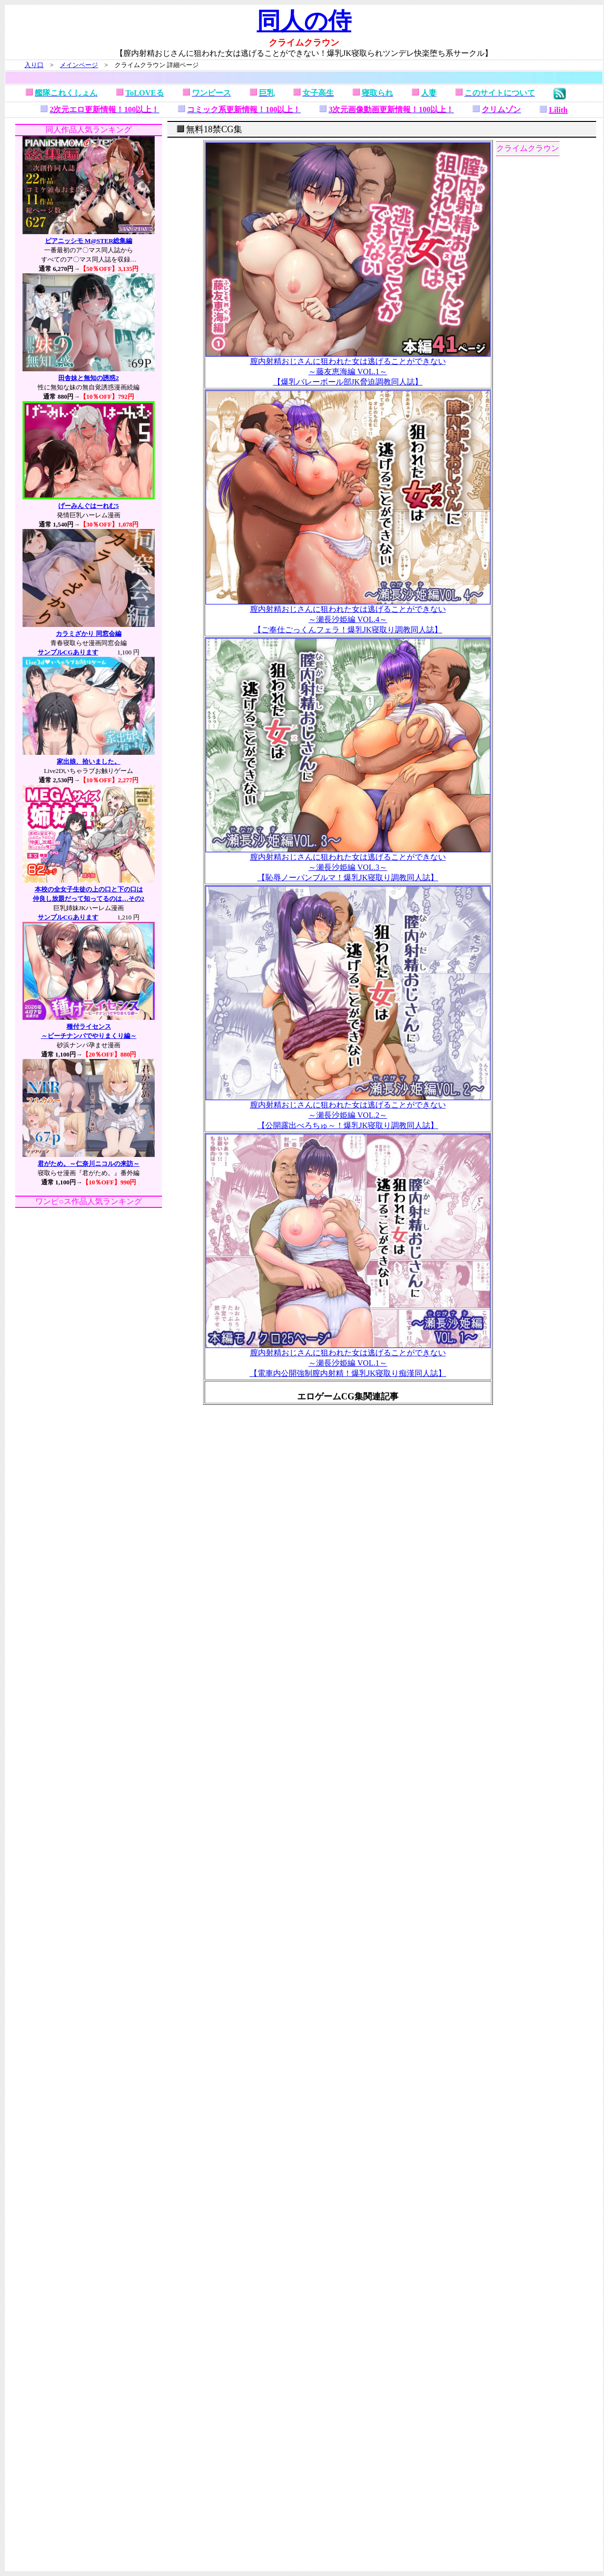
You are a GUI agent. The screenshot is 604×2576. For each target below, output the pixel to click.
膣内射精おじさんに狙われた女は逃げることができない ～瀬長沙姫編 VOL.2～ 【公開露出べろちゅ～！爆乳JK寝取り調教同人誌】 (348, 1111)
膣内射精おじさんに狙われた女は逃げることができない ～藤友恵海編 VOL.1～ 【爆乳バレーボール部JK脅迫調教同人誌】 (348, 368)
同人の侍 (304, 21)
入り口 (34, 65)
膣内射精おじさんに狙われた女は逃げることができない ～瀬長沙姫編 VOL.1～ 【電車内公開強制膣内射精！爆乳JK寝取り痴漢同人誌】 (348, 1359)
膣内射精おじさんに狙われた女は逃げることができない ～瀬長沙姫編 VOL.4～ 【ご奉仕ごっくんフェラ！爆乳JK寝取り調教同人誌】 (348, 616)
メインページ (79, 65)
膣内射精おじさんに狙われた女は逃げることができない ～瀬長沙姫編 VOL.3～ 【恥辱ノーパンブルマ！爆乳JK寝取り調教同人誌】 (348, 863)
